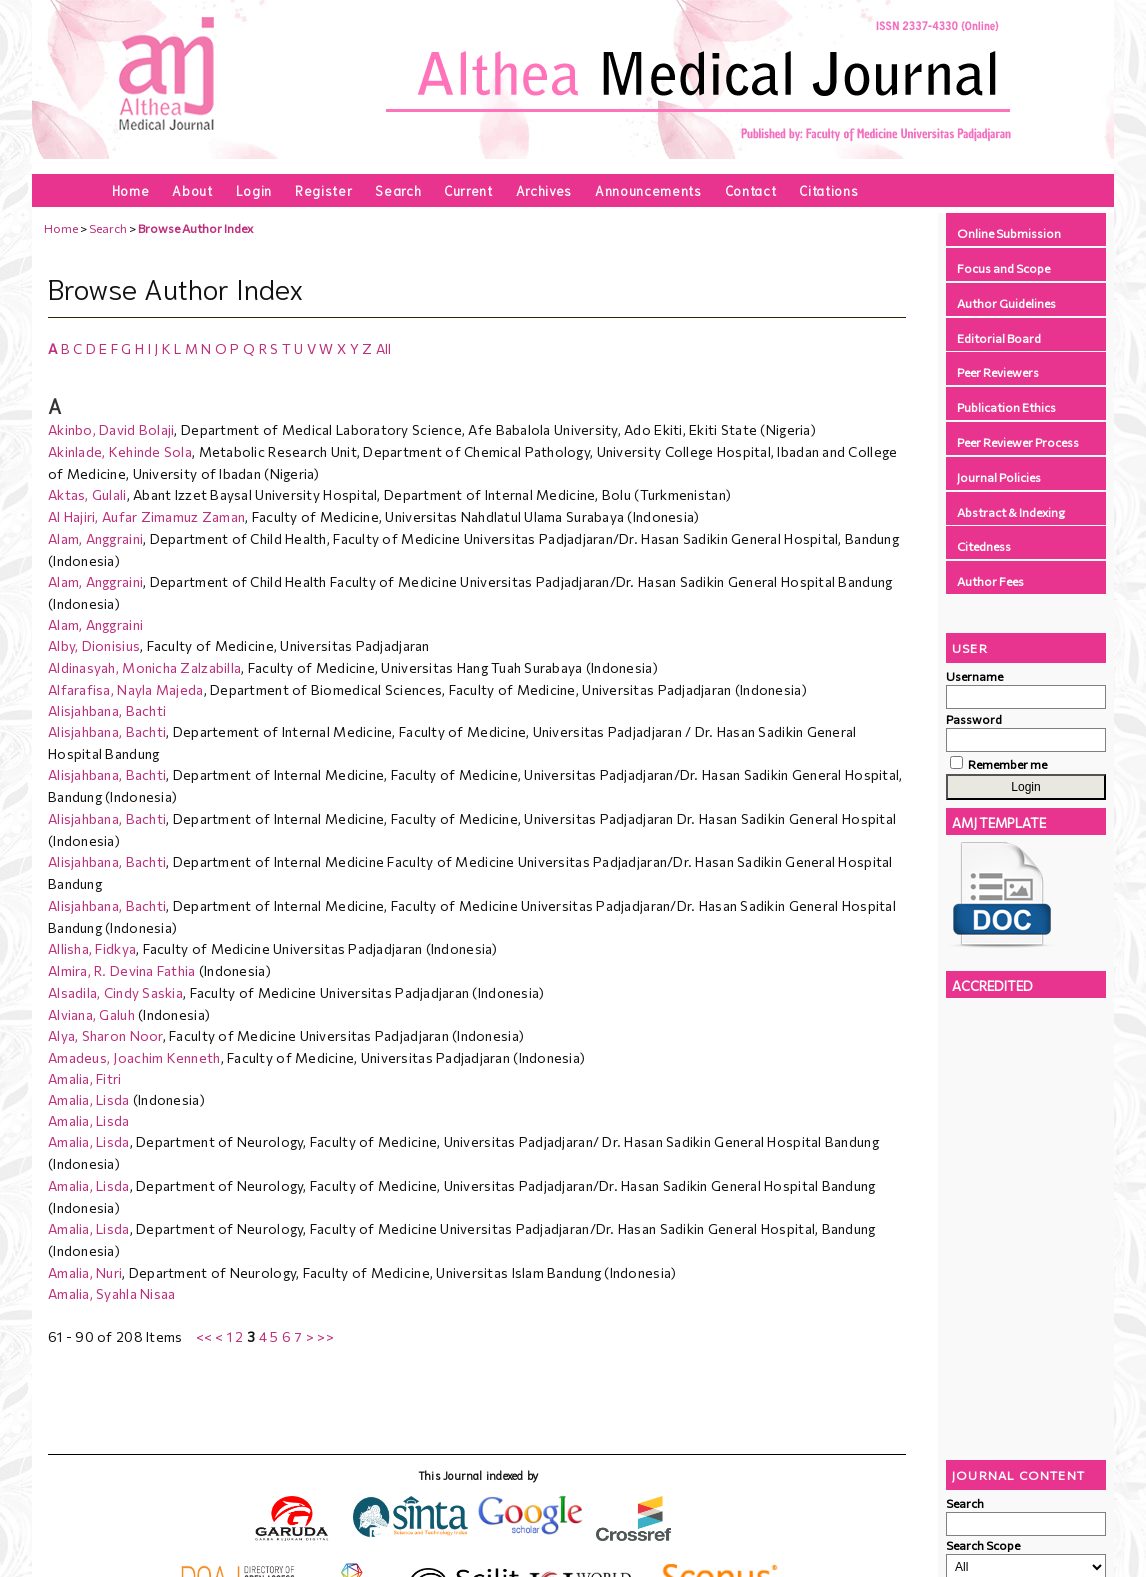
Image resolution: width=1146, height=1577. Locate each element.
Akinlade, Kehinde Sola (120, 451)
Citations (828, 190)
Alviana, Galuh (91, 1014)
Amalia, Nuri (85, 1272)
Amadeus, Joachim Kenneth (134, 1057)
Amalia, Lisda (89, 1099)
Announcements (648, 190)
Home (131, 190)
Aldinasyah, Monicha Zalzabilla (144, 667)
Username (974, 676)
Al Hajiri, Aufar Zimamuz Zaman (146, 516)
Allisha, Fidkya (92, 948)
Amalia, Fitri (85, 1078)
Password (974, 719)
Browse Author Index (195, 228)
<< (204, 1336)
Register (323, 190)
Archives (544, 190)
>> (325, 1336)
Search (398, 190)
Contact (751, 190)
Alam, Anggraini (95, 538)
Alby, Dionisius (94, 645)
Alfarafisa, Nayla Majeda (126, 689)
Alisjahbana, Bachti (107, 710)
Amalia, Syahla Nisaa (111, 1293)
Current (468, 190)
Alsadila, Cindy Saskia (115, 992)
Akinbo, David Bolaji (111, 429)
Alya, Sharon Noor (105, 1035)
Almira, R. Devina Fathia (122, 970)
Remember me (1007, 764)
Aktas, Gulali (87, 494)
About (192, 190)
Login (254, 190)
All (384, 348)
